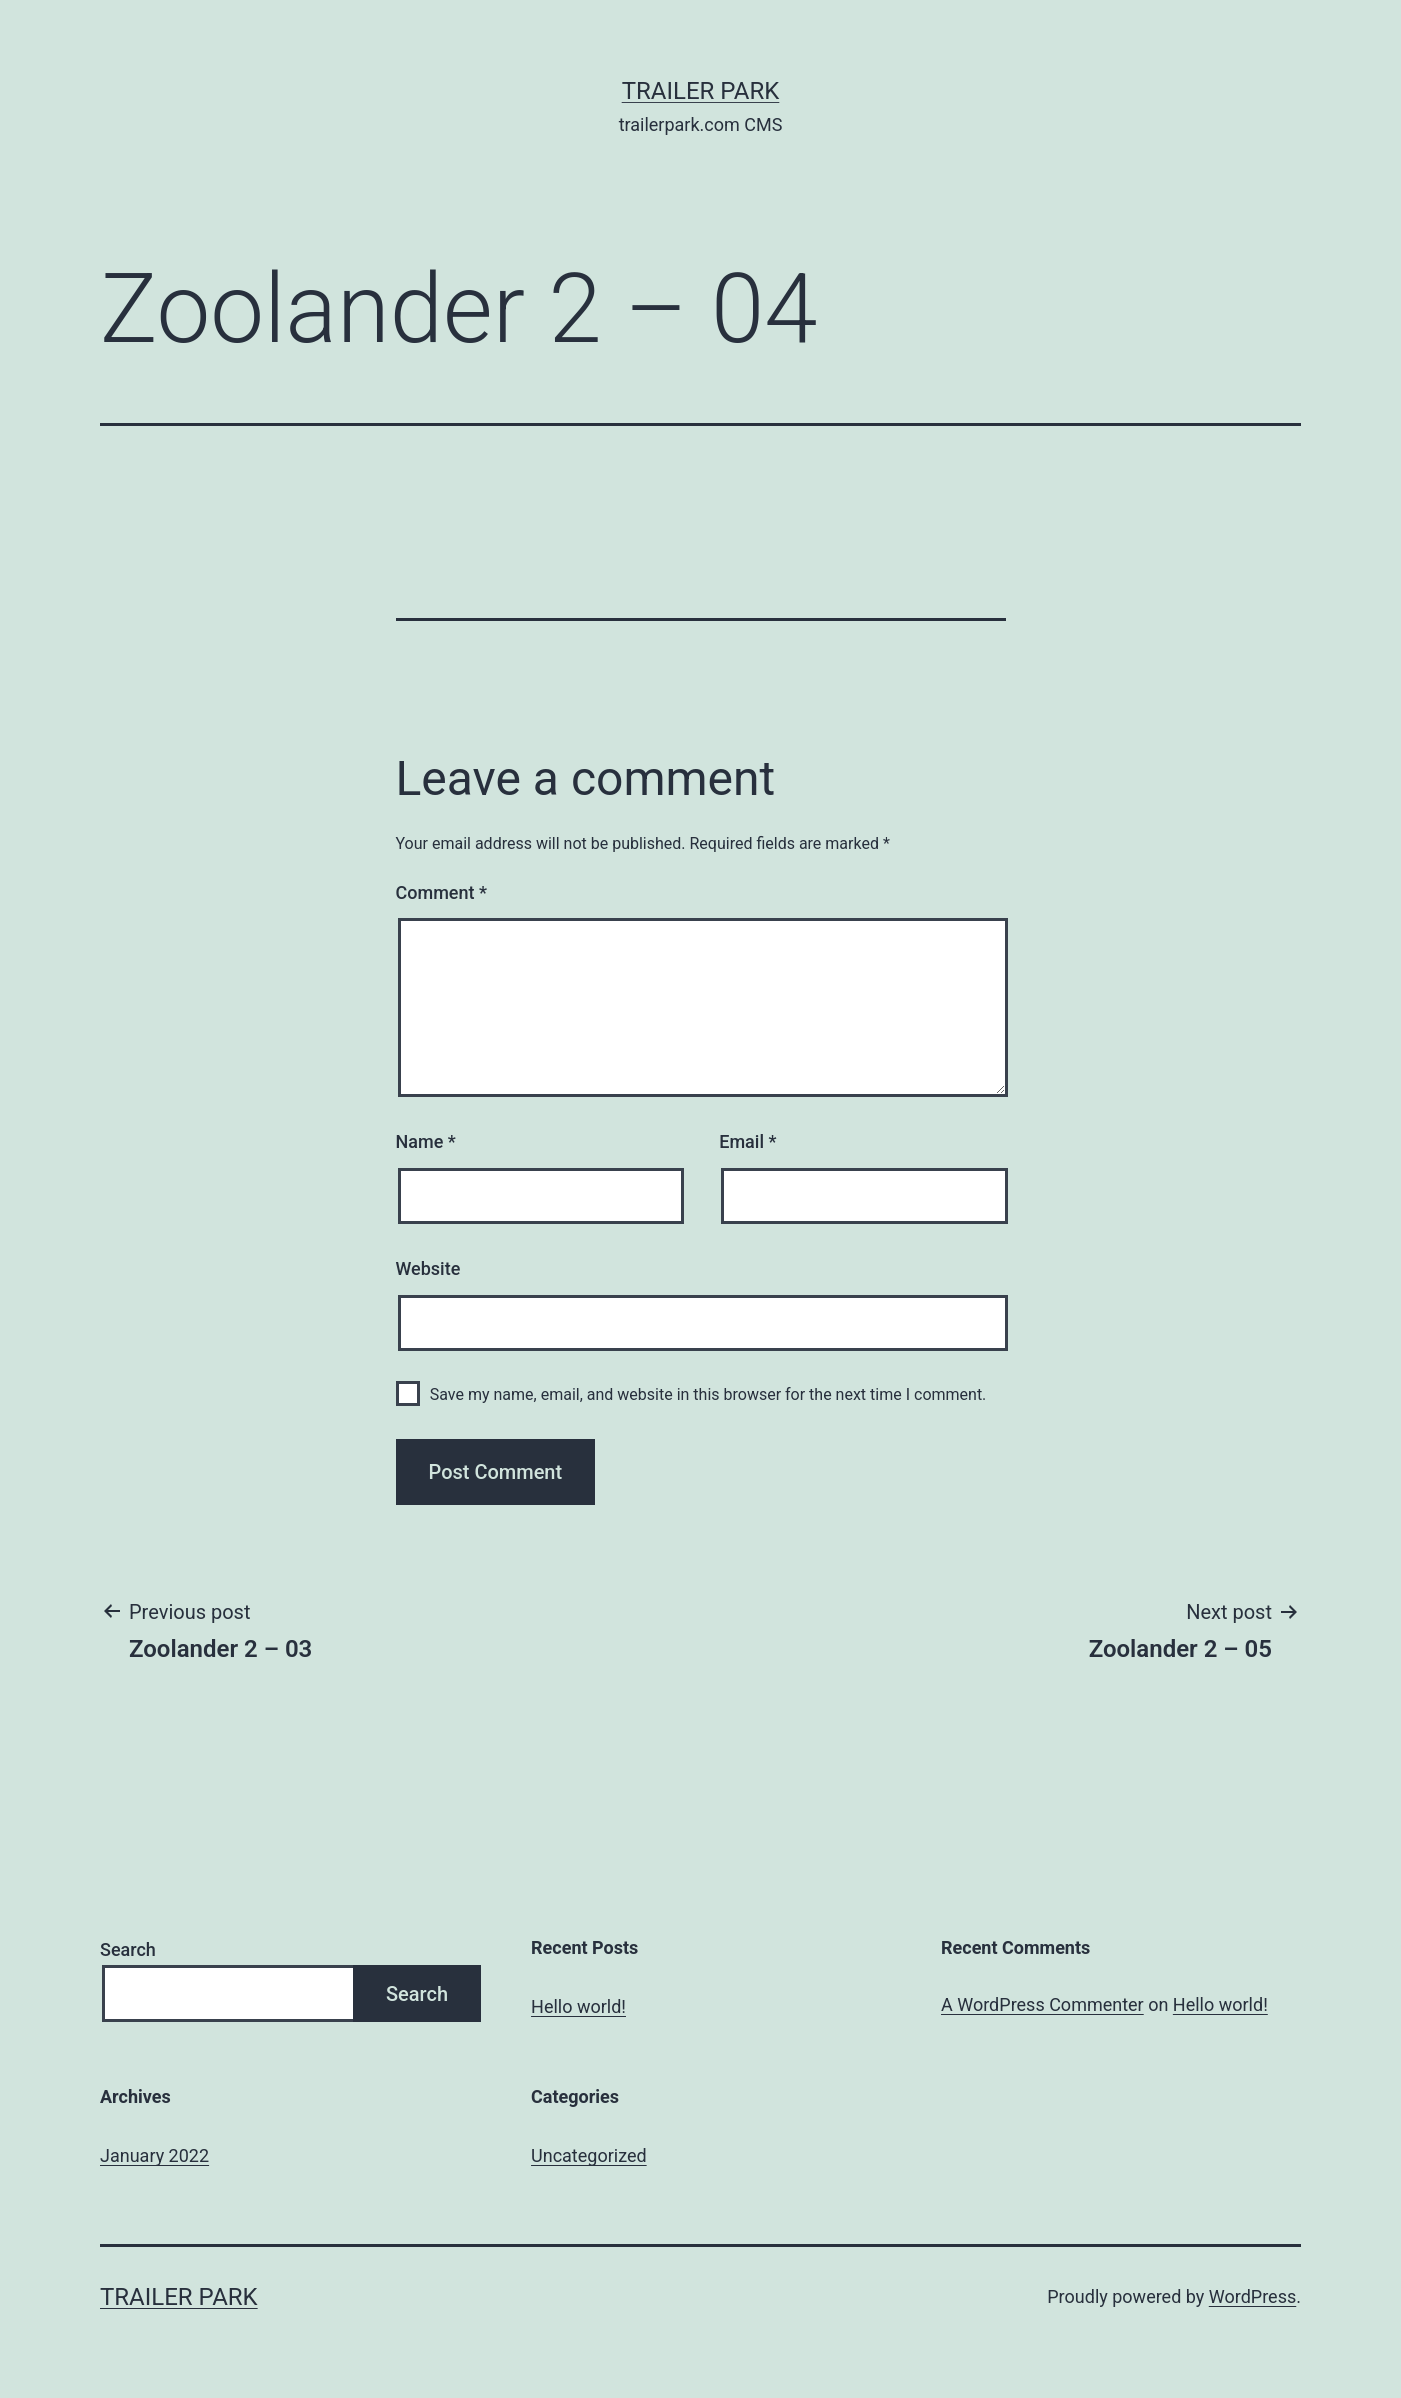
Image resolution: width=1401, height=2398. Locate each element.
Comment (441, 892)
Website (428, 1268)
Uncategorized (589, 2155)
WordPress (1252, 2296)
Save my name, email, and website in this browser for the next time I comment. (708, 1394)
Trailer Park (701, 91)
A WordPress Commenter (1042, 2004)
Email (747, 1141)
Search (128, 1949)
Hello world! (578, 2006)
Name (426, 1141)
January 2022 (154, 2155)
